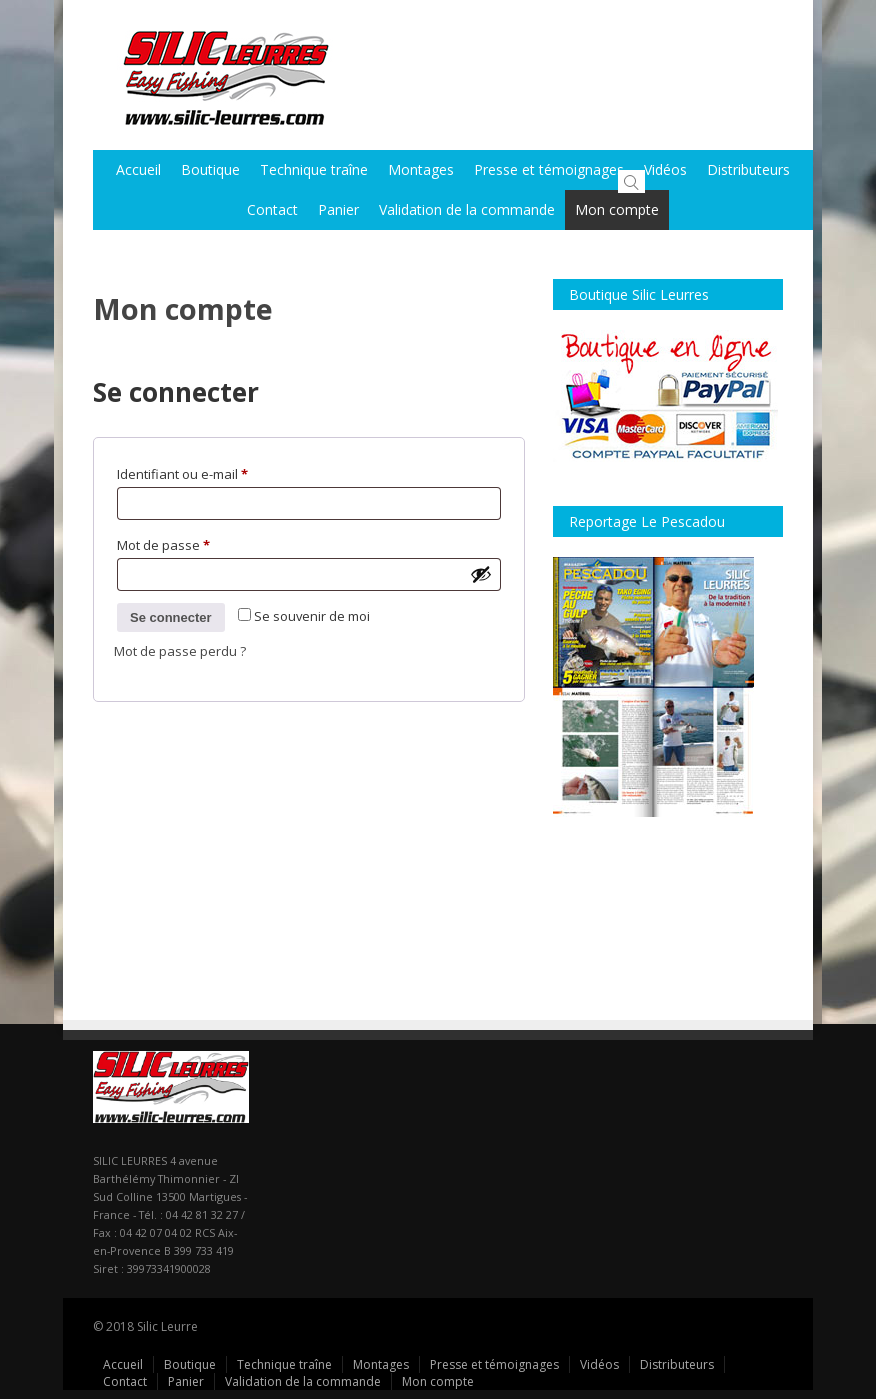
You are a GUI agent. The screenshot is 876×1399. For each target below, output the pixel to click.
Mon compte (617, 209)
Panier (338, 209)
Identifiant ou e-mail (215, 472)
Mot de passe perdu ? (180, 651)
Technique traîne (314, 169)
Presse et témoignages (549, 169)
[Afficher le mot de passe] (481, 574)
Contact (272, 209)
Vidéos (665, 169)
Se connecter (171, 617)
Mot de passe (196, 543)
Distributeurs (677, 1364)
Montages (421, 169)
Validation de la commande (467, 209)
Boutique (210, 169)
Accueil (138, 169)
